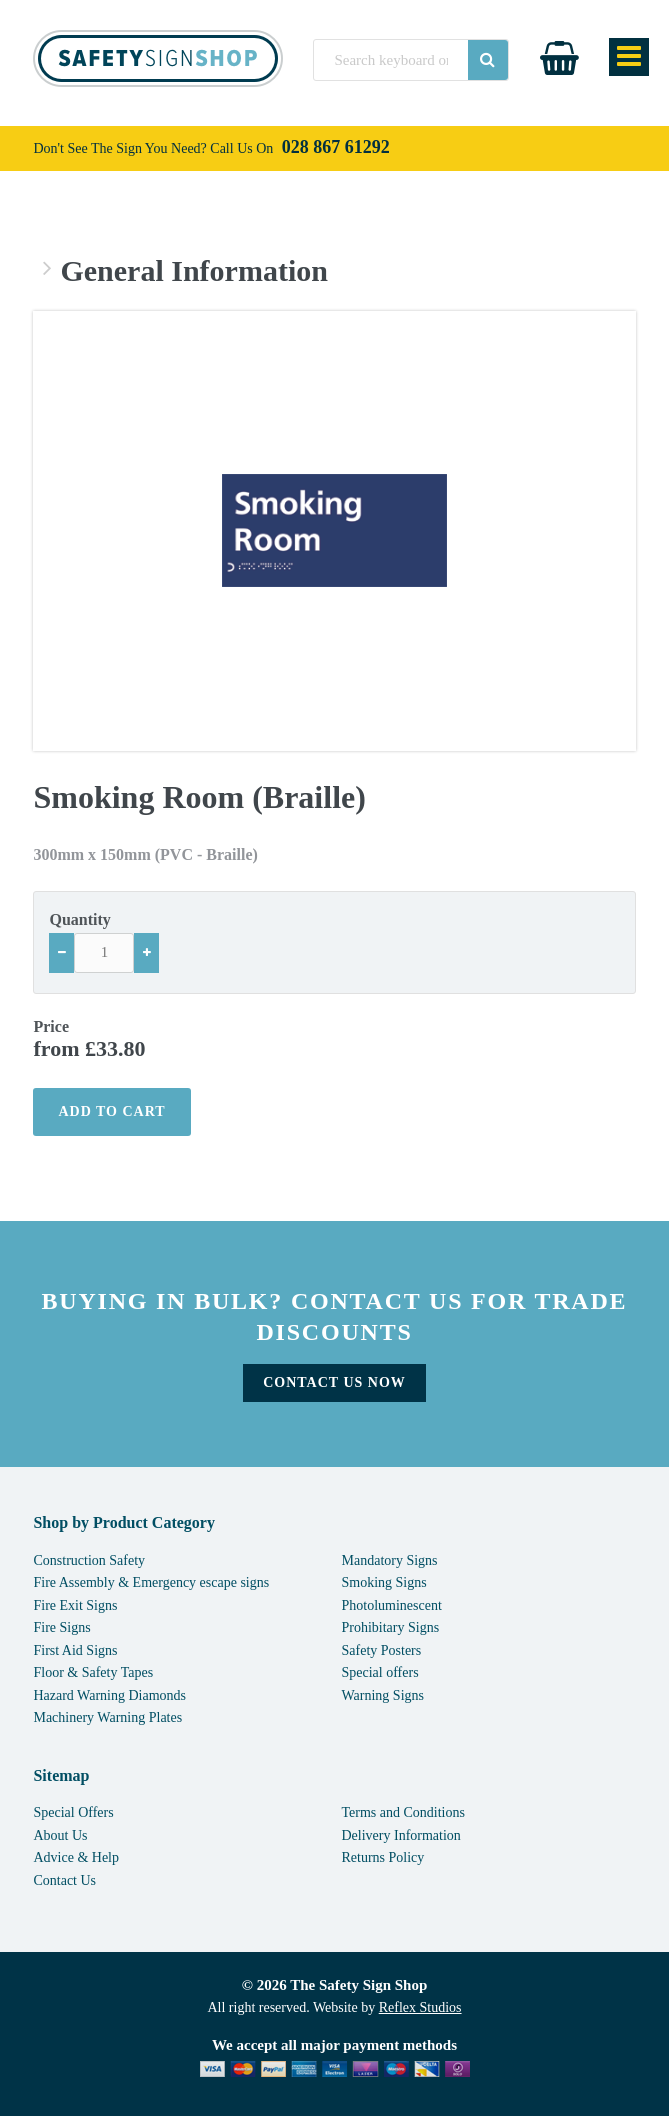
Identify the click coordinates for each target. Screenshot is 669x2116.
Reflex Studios (420, 2007)
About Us (60, 1835)
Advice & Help (76, 1857)
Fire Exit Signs (75, 1605)
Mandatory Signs (390, 1560)
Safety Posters (382, 1650)
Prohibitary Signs (391, 1627)
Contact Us (64, 1880)
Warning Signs (383, 1695)
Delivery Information (401, 1835)
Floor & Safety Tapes (93, 1672)
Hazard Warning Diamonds (109, 1695)
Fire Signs (61, 1627)
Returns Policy (383, 1857)
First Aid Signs (75, 1650)
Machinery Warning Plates (107, 1717)
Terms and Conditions (403, 1812)
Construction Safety (89, 1560)
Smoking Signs (384, 1582)
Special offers (380, 1672)
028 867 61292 (336, 147)
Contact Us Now (334, 1382)
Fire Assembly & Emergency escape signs (151, 1582)
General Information (193, 271)
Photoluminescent (392, 1605)
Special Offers (73, 1812)
